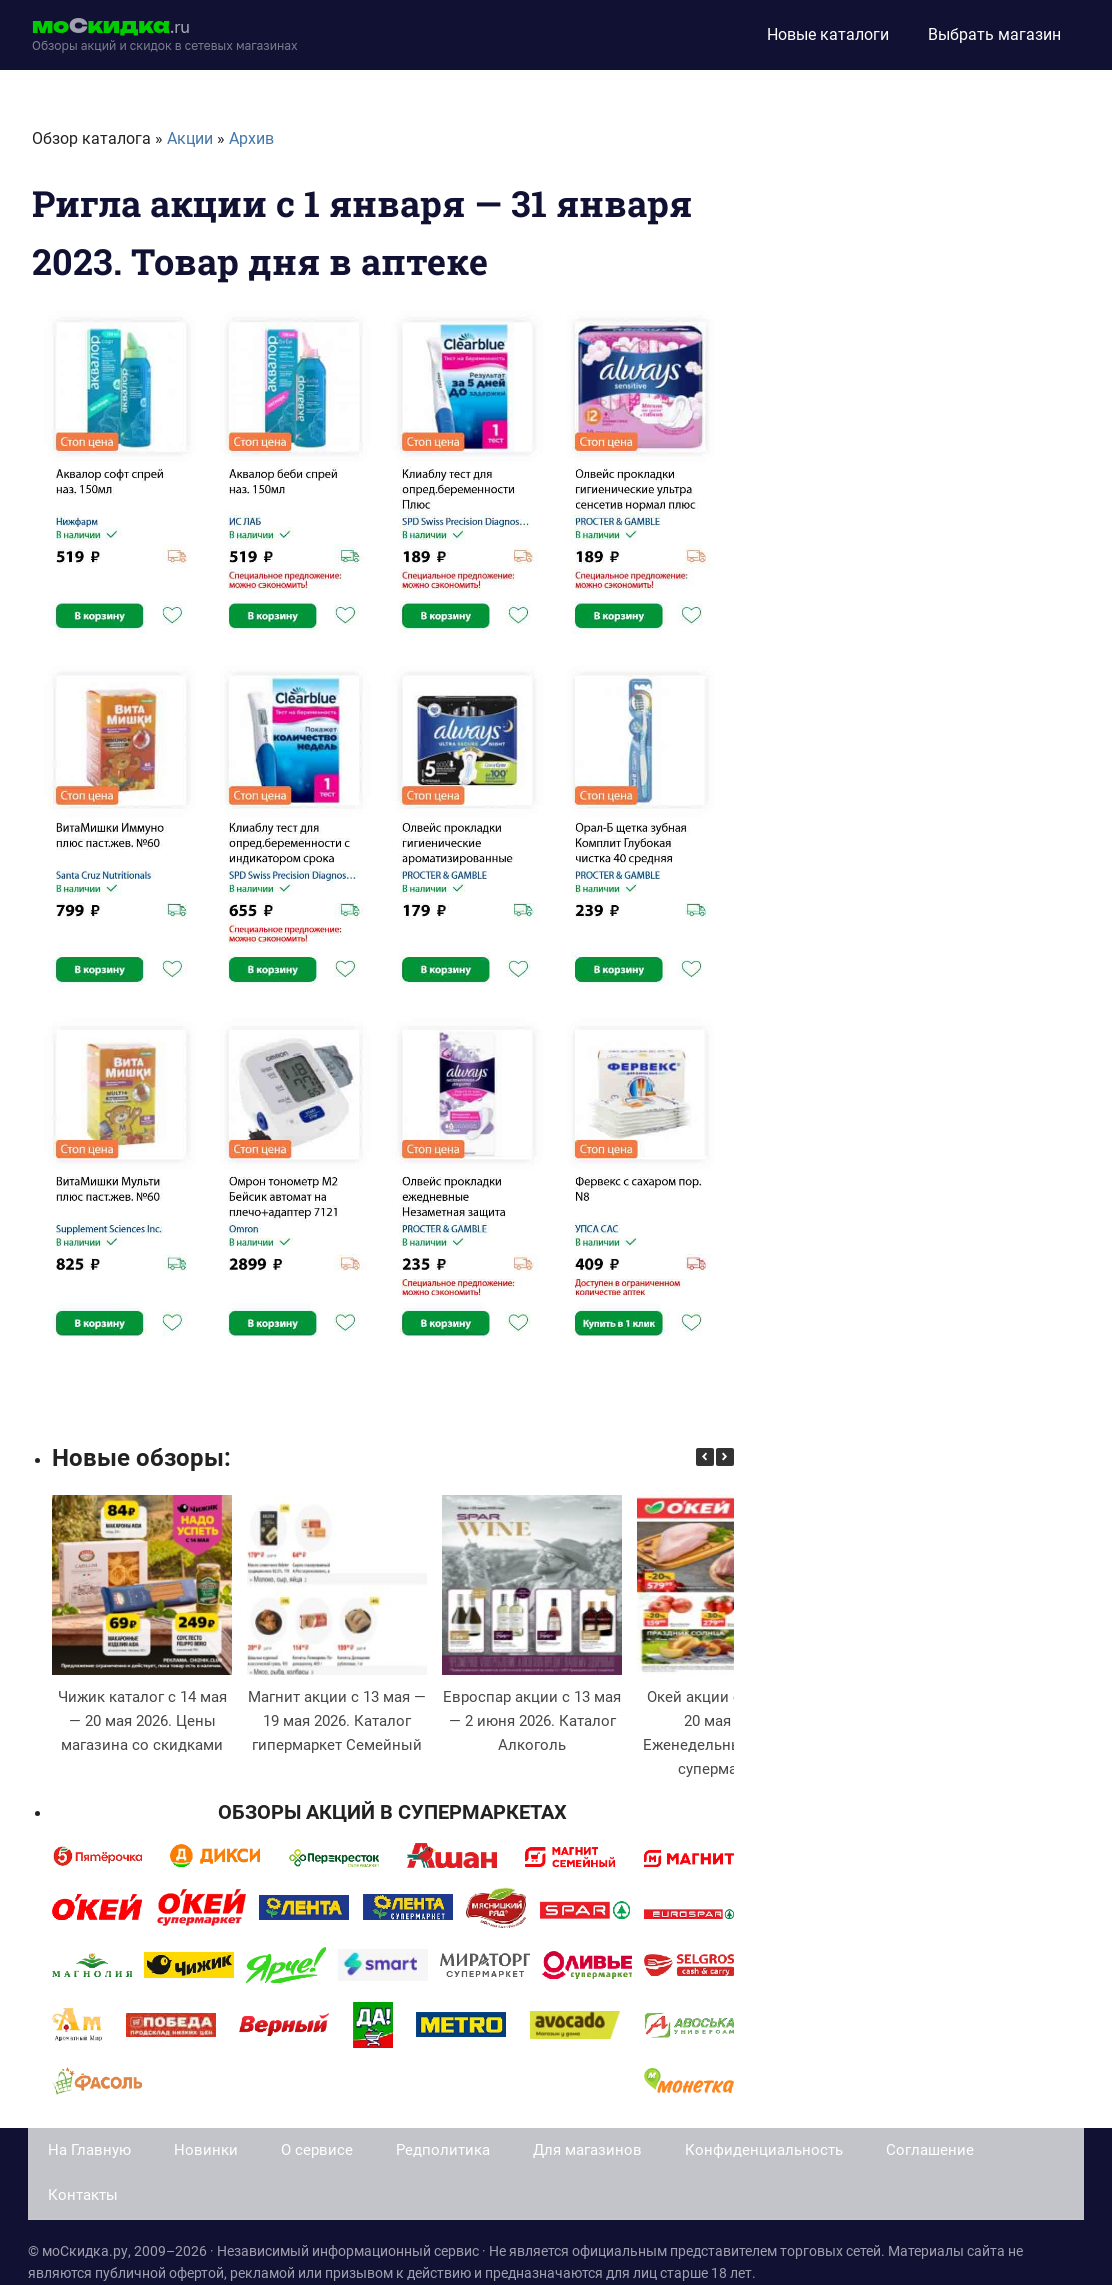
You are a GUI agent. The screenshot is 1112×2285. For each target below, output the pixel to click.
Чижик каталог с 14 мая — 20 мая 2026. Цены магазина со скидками (142, 1721)
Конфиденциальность (764, 2150)
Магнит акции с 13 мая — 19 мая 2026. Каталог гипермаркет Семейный (337, 1721)
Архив (251, 138)
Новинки (206, 2150)
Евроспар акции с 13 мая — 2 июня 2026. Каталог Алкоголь (532, 1721)
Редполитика (443, 2150)
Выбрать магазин (994, 34)
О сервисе (317, 2150)
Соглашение (930, 2150)
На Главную (89, 2150)
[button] (725, 1457)
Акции (190, 138)
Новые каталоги (828, 34)
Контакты (83, 2195)
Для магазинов (587, 2150)
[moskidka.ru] (165, 35)
